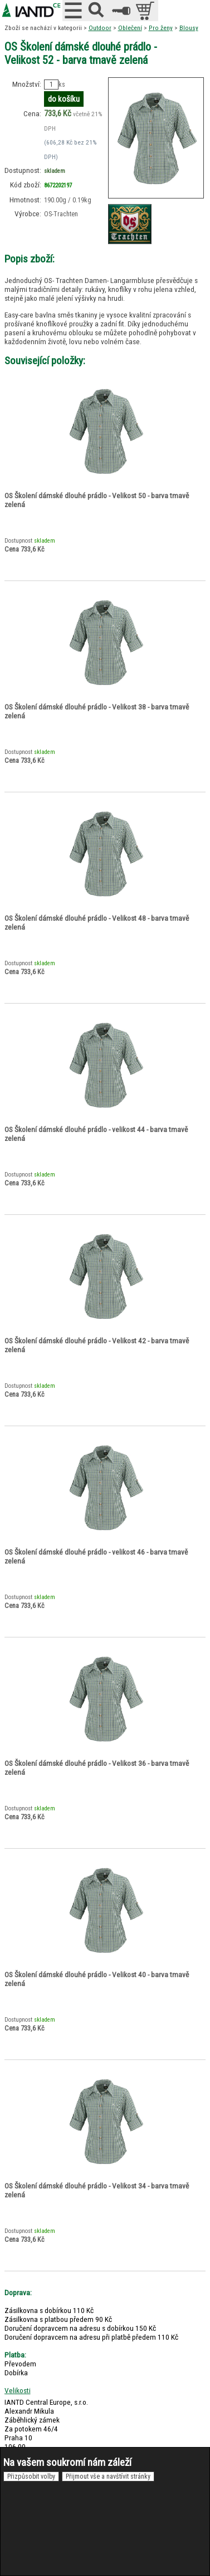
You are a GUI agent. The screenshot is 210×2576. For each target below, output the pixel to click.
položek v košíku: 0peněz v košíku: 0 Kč (146, 10)
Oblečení (130, 28)
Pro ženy (161, 28)
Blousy (188, 28)
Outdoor (100, 28)
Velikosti (17, 2390)
